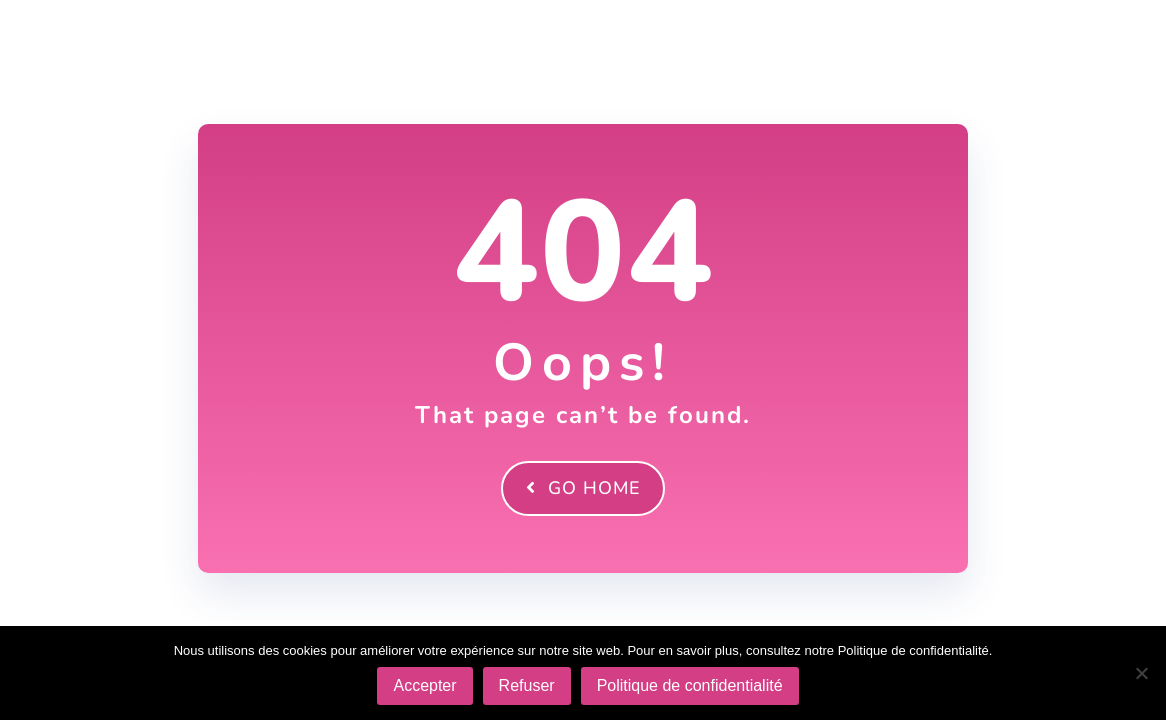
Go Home (583, 488)
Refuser (527, 685)
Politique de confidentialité (690, 685)
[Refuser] (1141, 673)
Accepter (424, 685)
